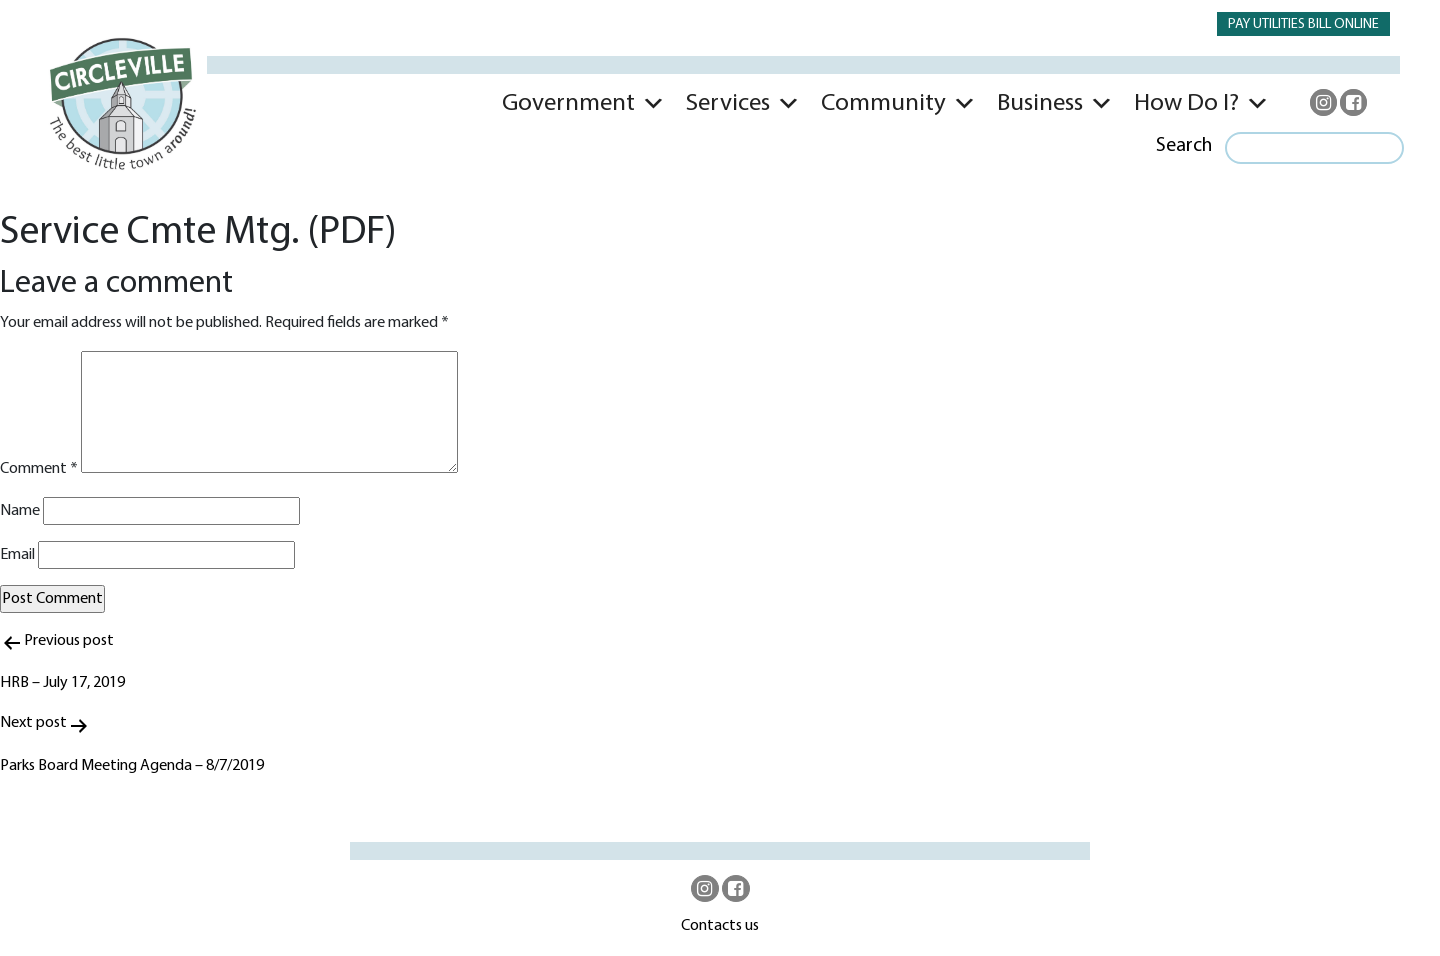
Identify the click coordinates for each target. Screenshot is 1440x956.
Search (1184, 146)
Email (17, 555)
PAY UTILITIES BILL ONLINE (1303, 24)
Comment (39, 469)
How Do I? (1186, 103)
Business (1040, 103)
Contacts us (720, 926)
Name (20, 511)
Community (883, 103)
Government (568, 103)
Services (728, 103)
